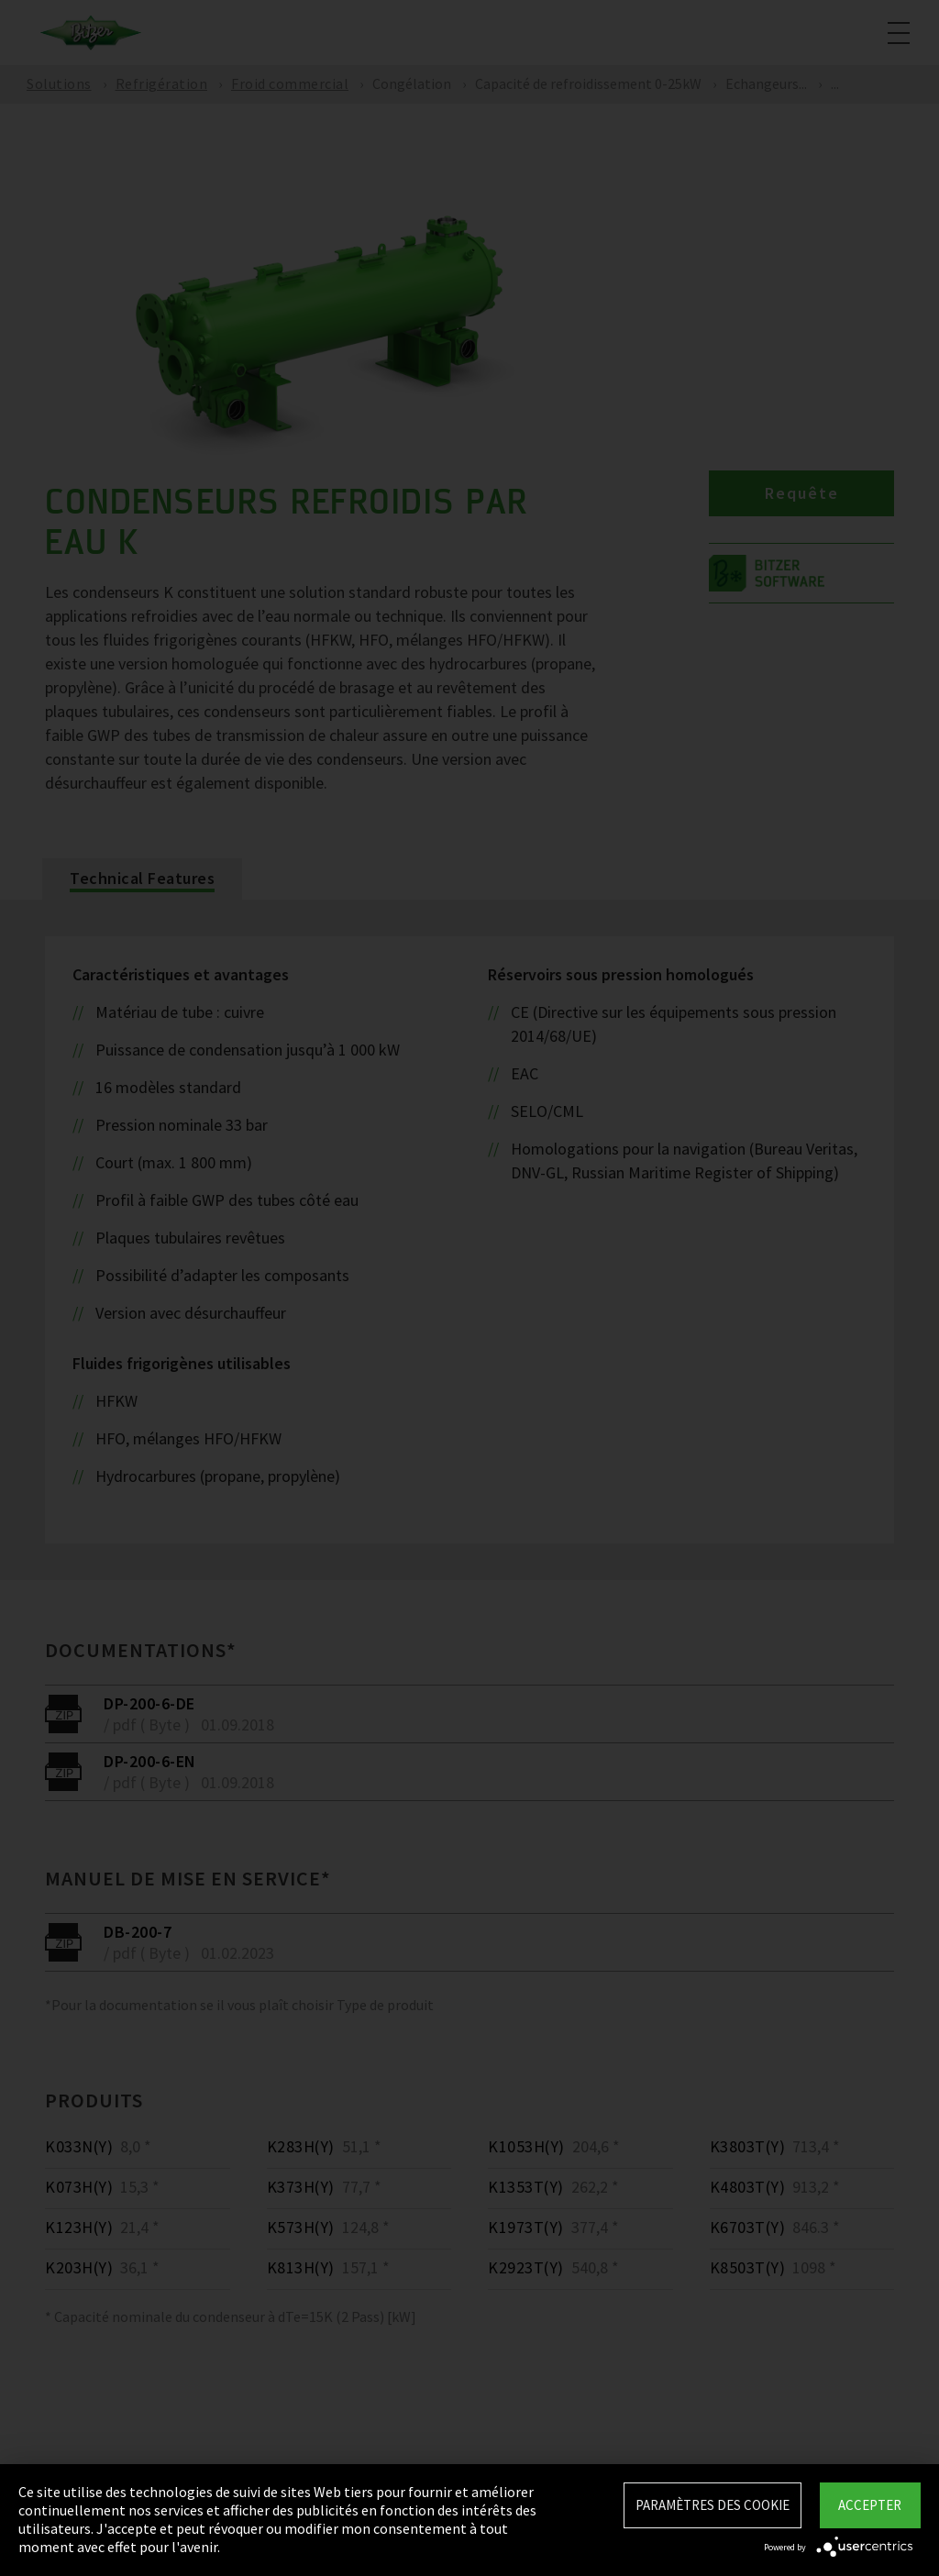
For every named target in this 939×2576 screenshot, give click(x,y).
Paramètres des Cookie (712, 2505)
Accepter (869, 2505)
